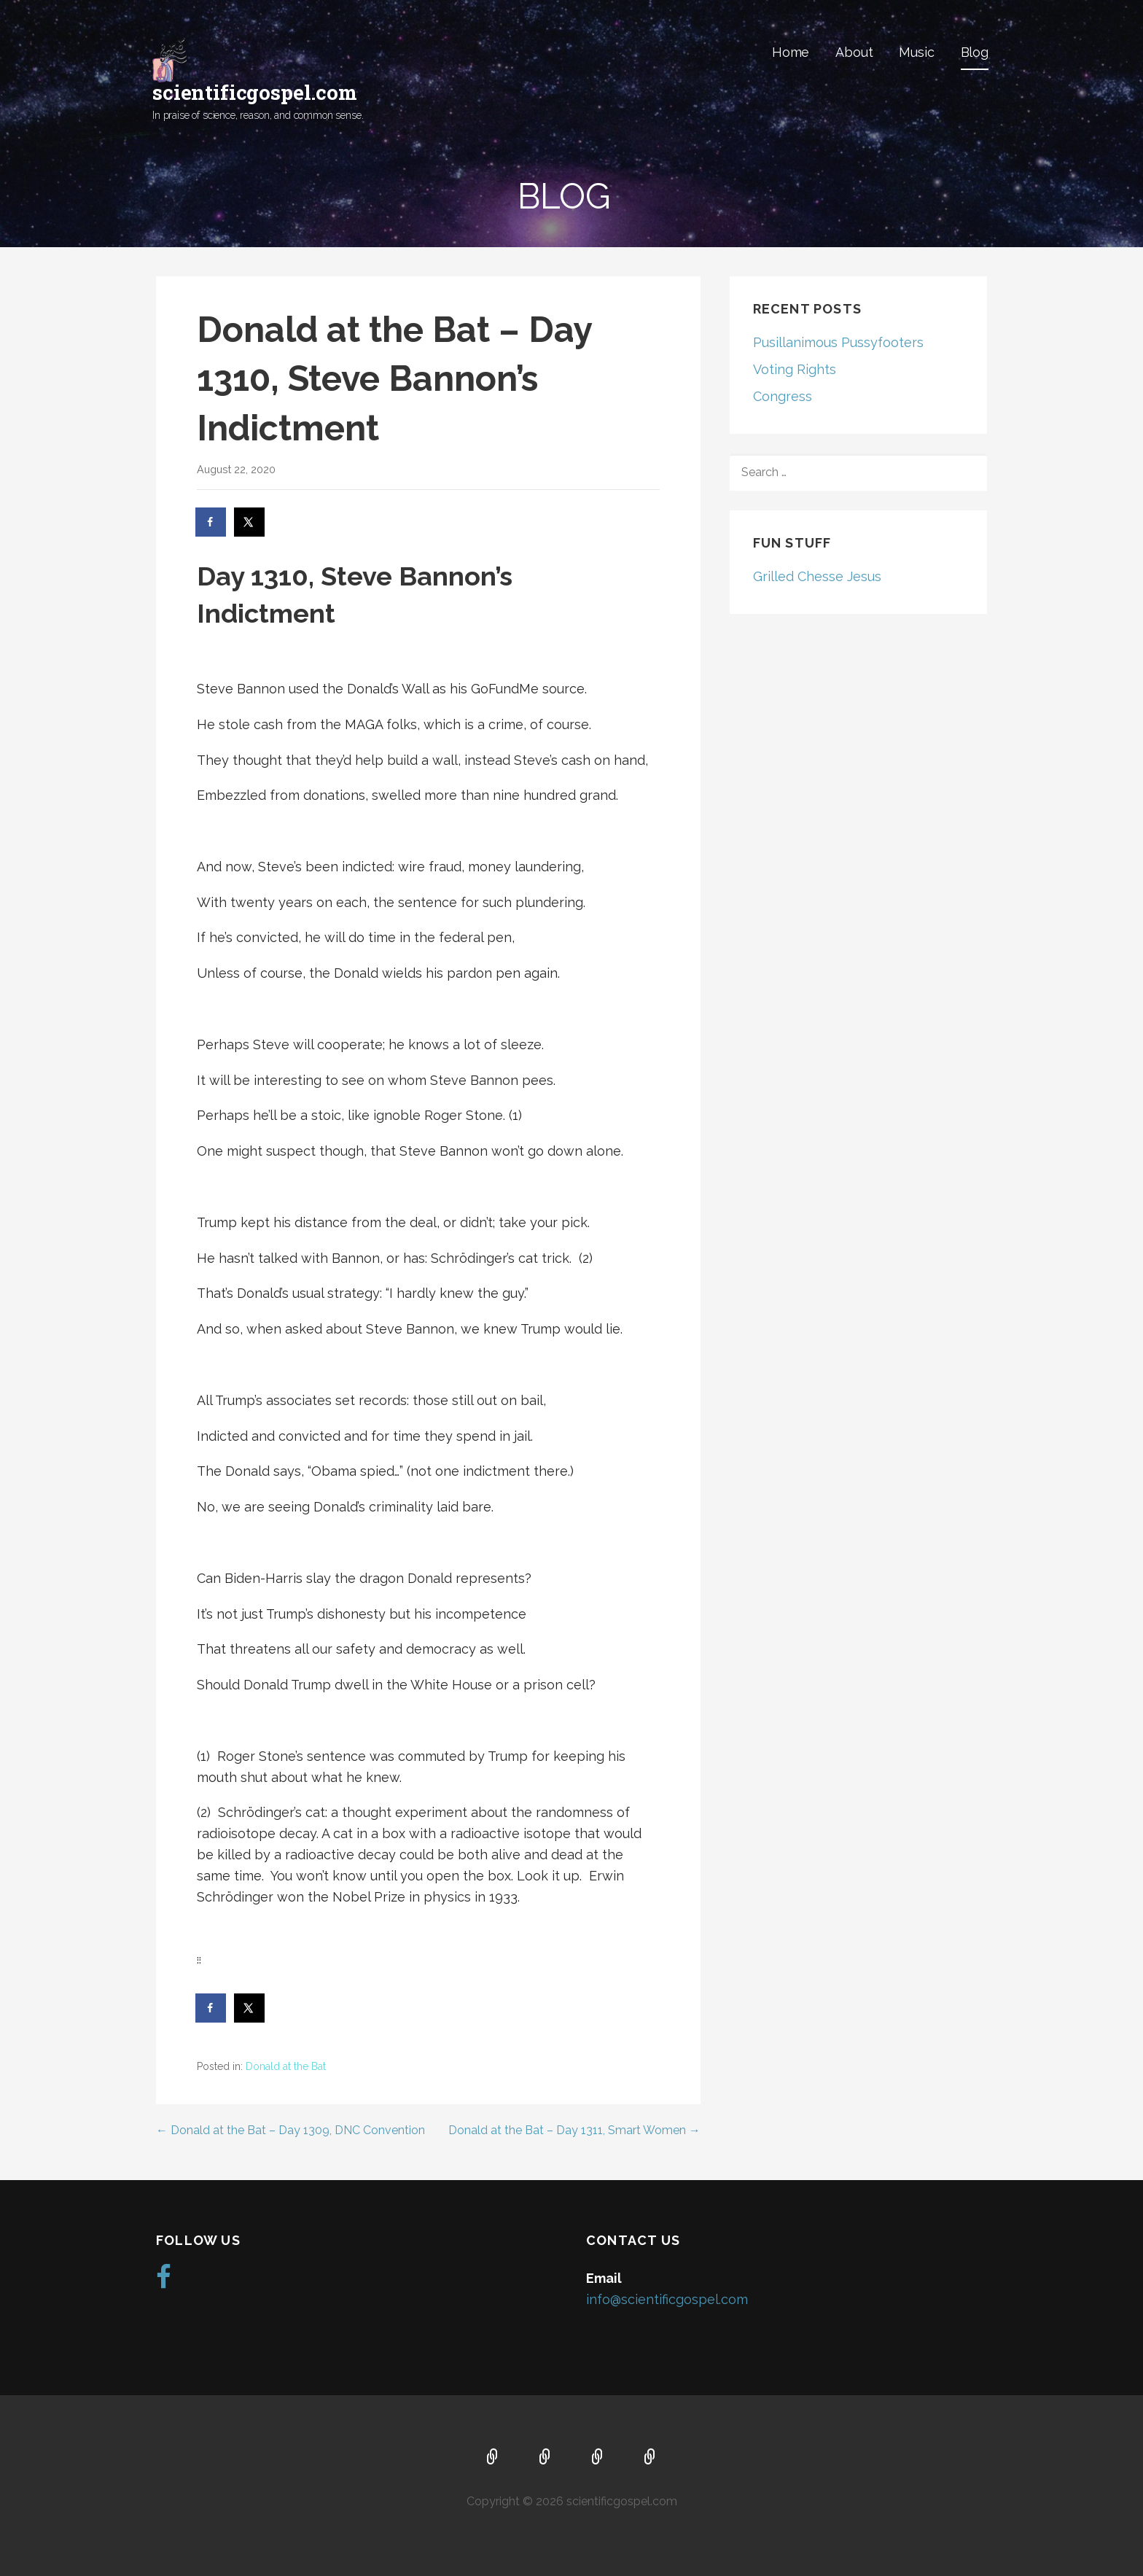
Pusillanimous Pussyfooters (838, 342)
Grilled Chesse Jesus (817, 576)
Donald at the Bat (286, 2066)
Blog (974, 52)
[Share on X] (250, 522)
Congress (782, 396)
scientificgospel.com (254, 92)
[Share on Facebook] (211, 522)
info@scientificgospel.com (667, 2299)
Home (790, 52)
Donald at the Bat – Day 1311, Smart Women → (574, 2130)
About (854, 52)
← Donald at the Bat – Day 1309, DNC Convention (290, 2130)
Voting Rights (794, 369)
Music (916, 52)
